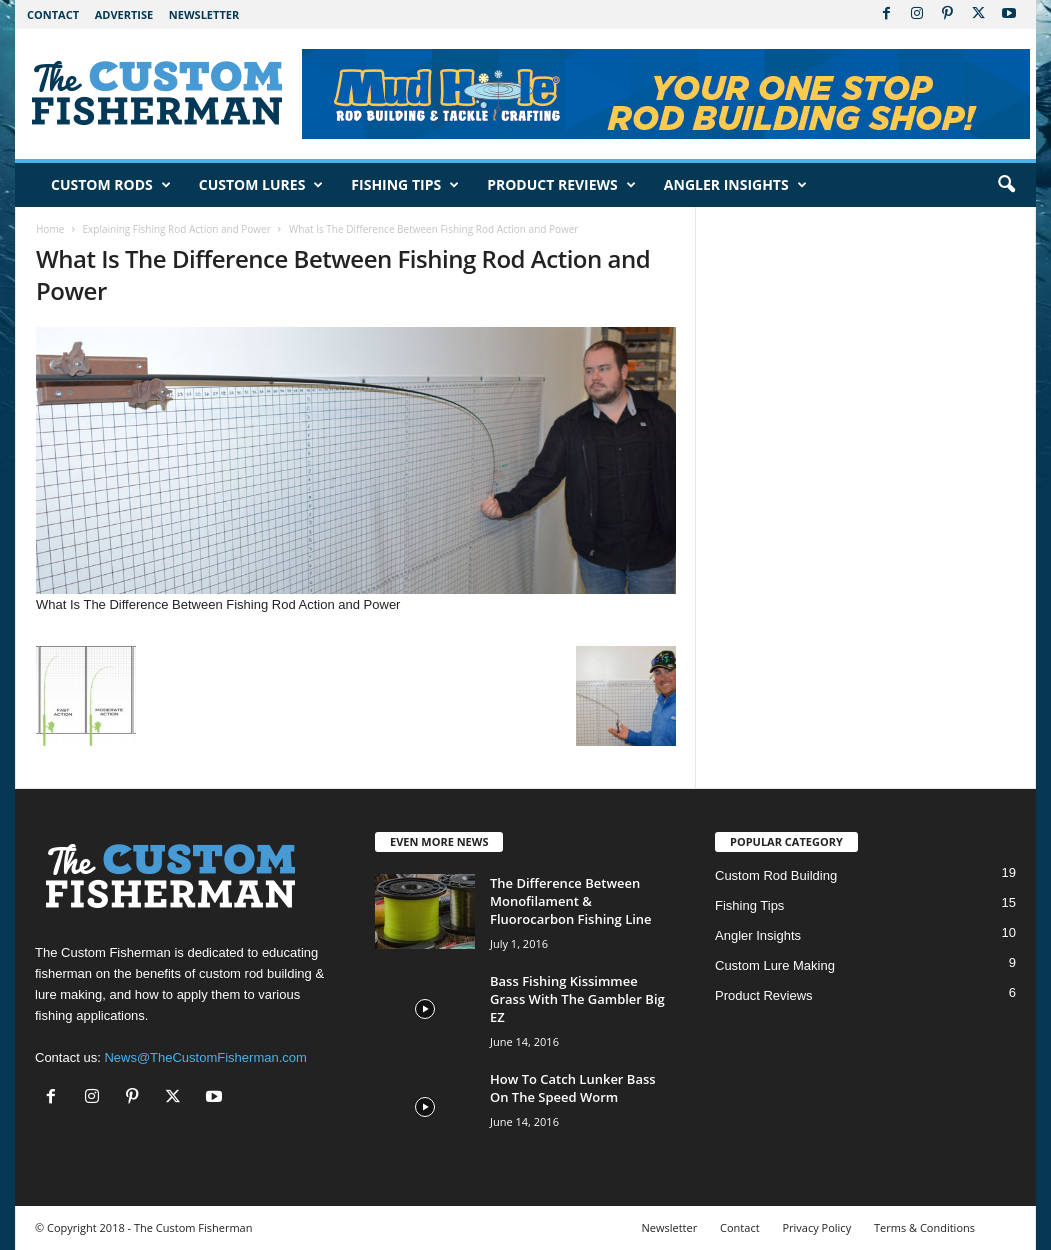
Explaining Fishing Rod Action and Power (176, 229)
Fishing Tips (405, 185)
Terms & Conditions (924, 1227)
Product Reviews (561, 185)
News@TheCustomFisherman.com (205, 1057)
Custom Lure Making (775, 965)
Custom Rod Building (776, 875)
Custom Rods (111, 185)
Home (50, 229)
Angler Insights (735, 185)
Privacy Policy (816, 1227)
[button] (1006, 185)
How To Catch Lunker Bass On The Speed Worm (573, 1088)
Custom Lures (261, 185)
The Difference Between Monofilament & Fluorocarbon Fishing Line (571, 901)
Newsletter (204, 14)
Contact (53, 14)
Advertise (124, 14)
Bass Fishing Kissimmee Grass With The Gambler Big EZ (577, 999)
